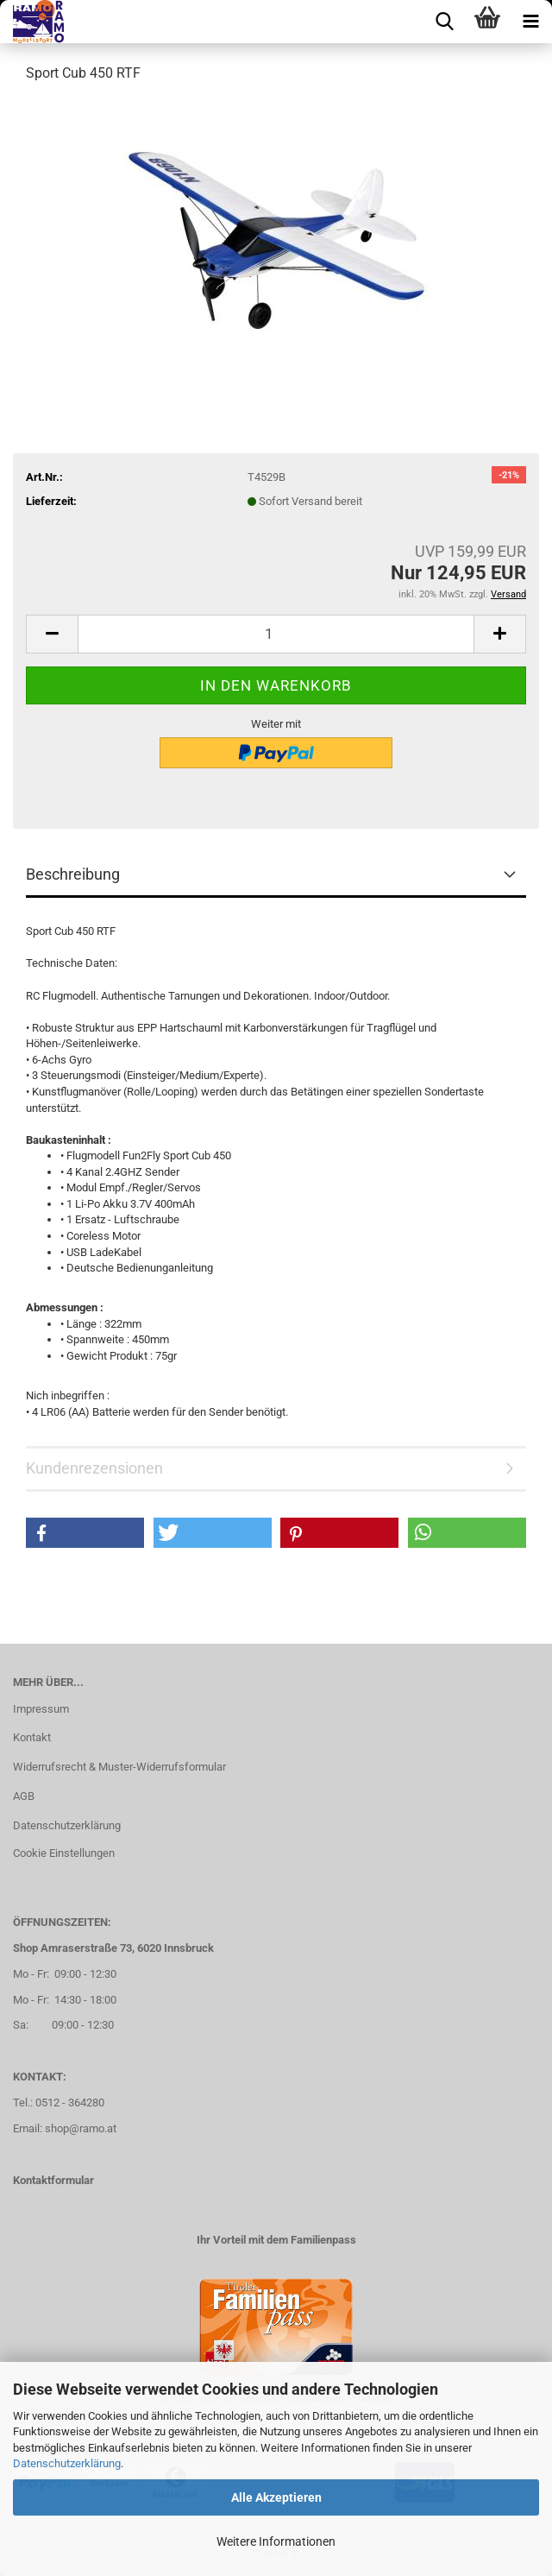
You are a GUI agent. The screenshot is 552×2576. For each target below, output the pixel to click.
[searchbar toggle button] (444, 21)
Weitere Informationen (276, 2541)
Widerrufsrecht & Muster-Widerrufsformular (119, 1766)
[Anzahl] (276, 634)
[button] (52, 634)
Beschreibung (73, 874)
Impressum (41, 1708)
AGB (23, 1796)
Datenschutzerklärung (67, 2463)
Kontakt (32, 1737)
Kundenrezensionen (94, 1468)
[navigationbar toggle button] (530, 21)
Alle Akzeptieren (276, 2497)
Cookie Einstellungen (64, 1853)
